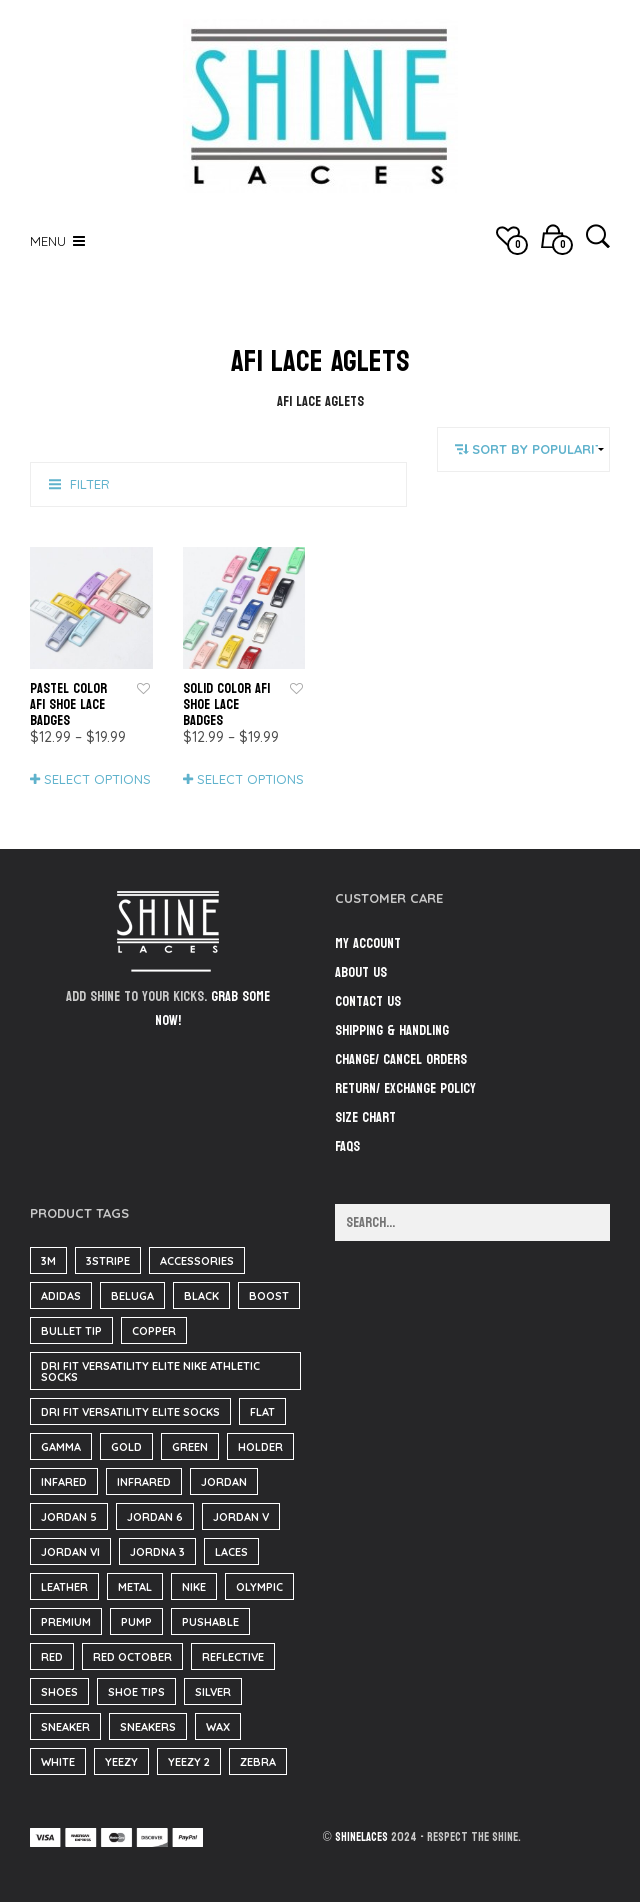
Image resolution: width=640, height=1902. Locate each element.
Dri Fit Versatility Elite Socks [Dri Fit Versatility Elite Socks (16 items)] (130, 1412)
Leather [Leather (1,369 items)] (64, 1587)
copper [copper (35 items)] (154, 1331)
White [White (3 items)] (58, 1762)
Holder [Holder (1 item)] (260, 1447)
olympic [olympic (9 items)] (259, 1587)
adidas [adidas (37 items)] (61, 1296)
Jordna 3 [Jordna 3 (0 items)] (157, 1552)
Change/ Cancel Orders (401, 1059)
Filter (90, 484)
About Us (361, 972)
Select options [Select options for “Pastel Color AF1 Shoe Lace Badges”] (97, 779)
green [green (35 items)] (190, 1447)
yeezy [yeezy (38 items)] (121, 1762)
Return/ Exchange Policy (405, 1088)
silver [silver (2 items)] (213, 1692)
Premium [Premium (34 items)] (66, 1622)
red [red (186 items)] (52, 1657)
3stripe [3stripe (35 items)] (108, 1261)
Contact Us (368, 1001)
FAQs (347, 1146)
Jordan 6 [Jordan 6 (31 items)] (155, 1517)
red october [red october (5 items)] (132, 1657)
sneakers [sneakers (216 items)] (148, 1727)
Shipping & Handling (392, 1030)
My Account (368, 943)
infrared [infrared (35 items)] (144, 1482)
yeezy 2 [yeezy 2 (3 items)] (189, 1762)
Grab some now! (212, 1008)
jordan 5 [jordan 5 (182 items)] (69, 1517)
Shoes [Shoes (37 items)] (59, 1692)
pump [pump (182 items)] (136, 1622)
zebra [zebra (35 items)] (258, 1762)
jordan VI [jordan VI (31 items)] (70, 1552)
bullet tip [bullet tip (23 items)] (71, 1331)
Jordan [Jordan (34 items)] (224, 1482)
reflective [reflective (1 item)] (233, 1657)
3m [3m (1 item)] (48, 1261)
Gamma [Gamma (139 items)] (61, 1447)
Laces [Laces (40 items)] (231, 1552)
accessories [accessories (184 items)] (197, 1261)
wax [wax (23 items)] (218, 1727)
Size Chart (365, 1117)
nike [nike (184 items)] (194, 1587)
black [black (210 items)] (201, 1296)
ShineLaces (361, 1837)
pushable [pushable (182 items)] (210, 1622)
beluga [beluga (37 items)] (132, 1296)
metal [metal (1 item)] (135, 1587)
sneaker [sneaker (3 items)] (65, 1727)
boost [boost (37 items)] (269, 1296)
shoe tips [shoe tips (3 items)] (136, 1692)
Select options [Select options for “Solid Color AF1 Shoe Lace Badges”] (250, 779)
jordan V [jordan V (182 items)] (241, 1517)
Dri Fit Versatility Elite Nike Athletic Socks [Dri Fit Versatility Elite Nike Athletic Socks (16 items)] (150, 1371)
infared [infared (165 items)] (64, 1482)
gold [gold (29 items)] (126, 1447)
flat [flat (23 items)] (262, 1412)
